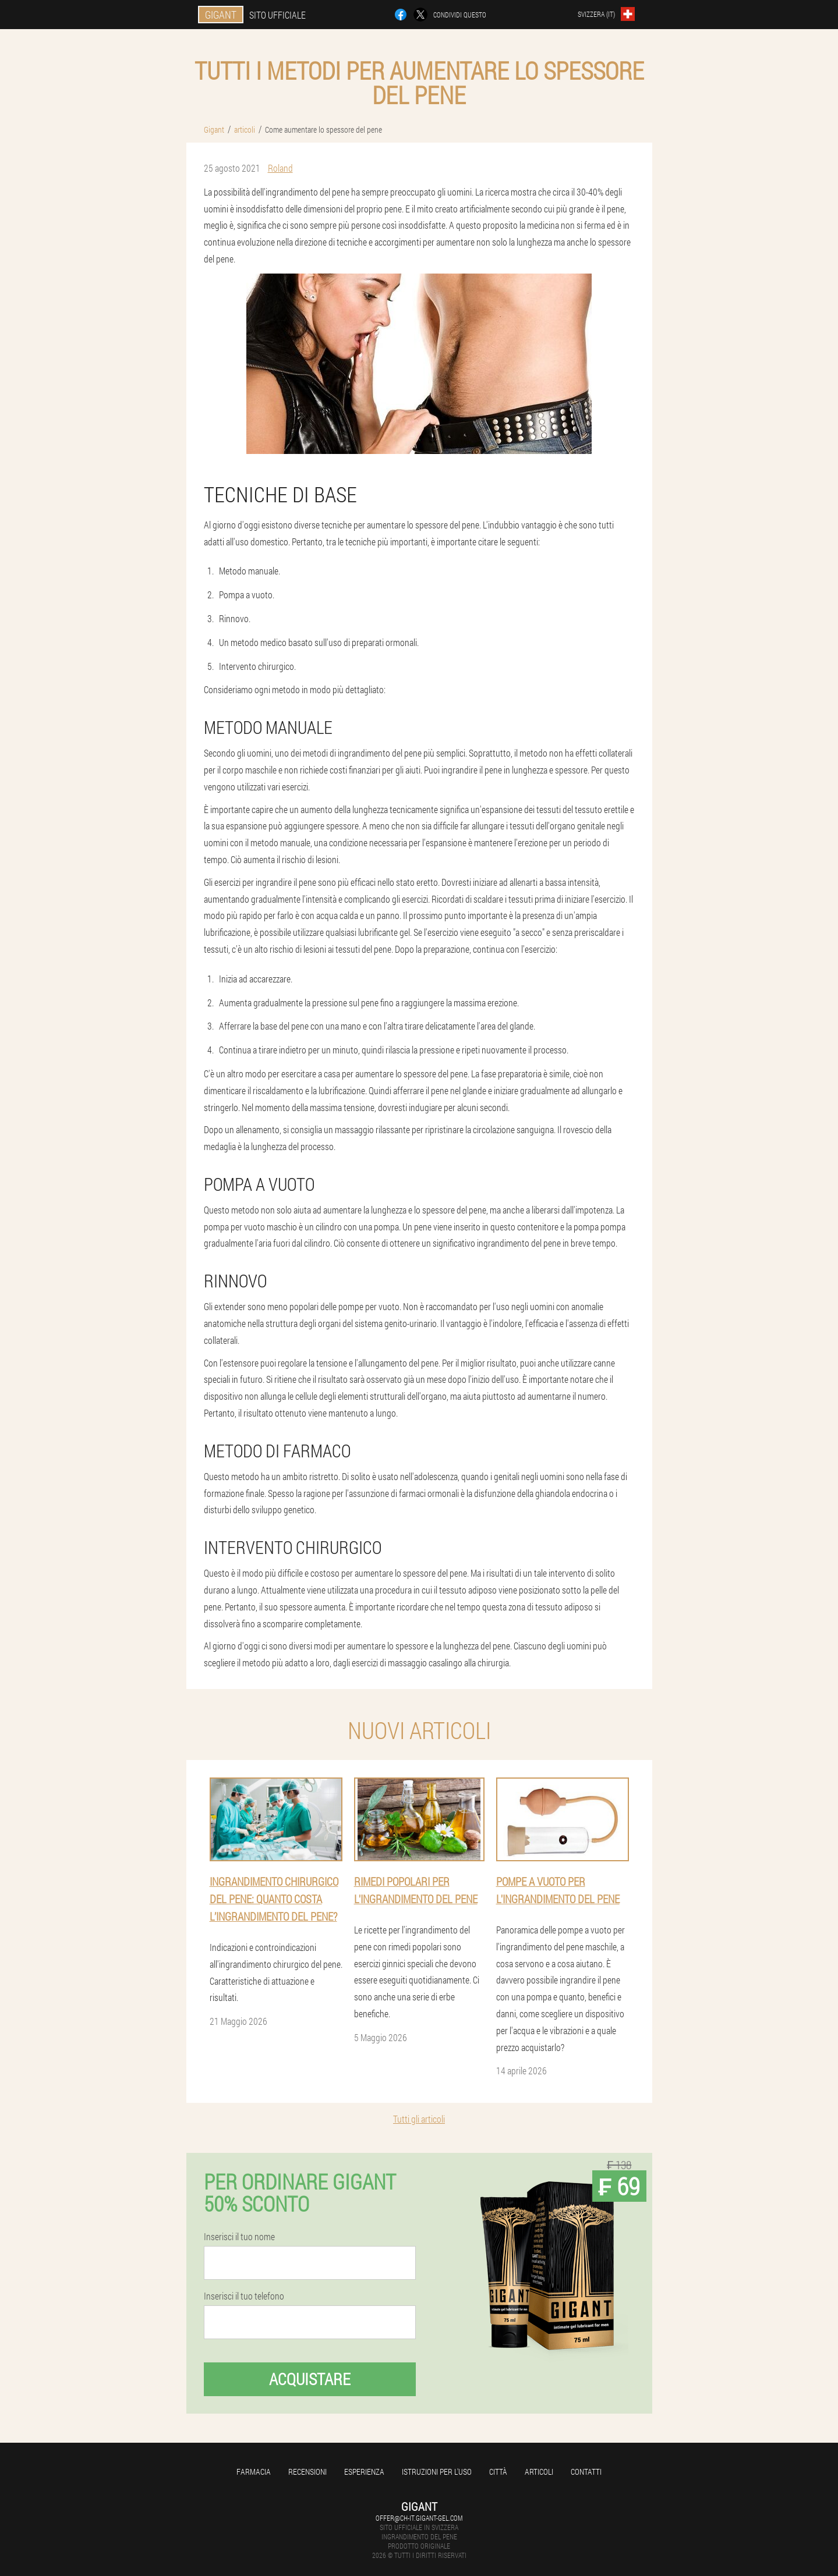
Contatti (586, 2471)
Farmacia (253, 2471)
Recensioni (307, 2471)
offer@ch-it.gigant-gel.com (419, 2517)
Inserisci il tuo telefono (244, 2296)
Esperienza (364, 2471)
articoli (539, 2471)
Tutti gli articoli (419, 2119)
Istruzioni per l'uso (437, 2471)
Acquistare (310, 2379)
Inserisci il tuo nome (239, 2236)
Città (498, 2471)
